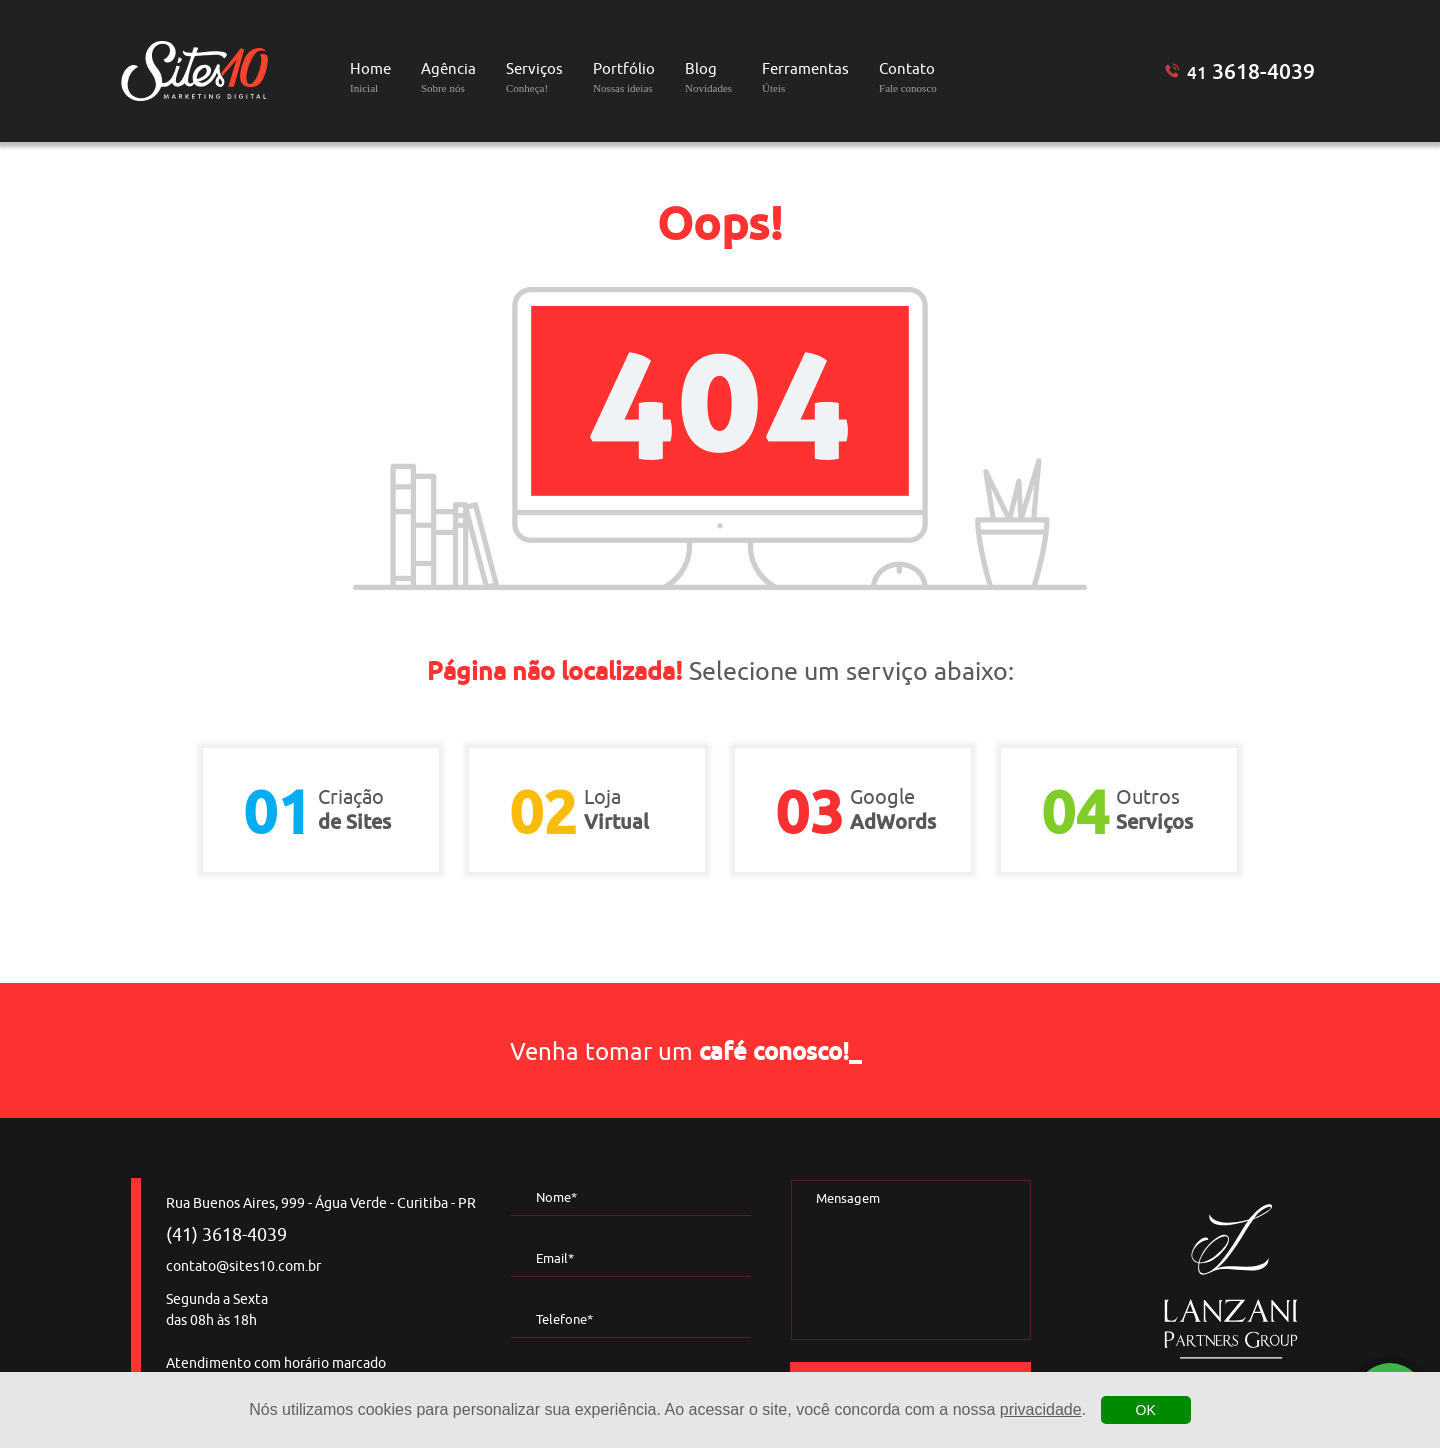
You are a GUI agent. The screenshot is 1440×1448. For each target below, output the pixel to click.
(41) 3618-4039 (226, 1235)
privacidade (1041, 1409)
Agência (448, 77)
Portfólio (624, 77)
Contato (908, 77)
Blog (708, 77)
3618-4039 (1251, 71)
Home (370, 77)
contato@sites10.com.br (243, 1266)
